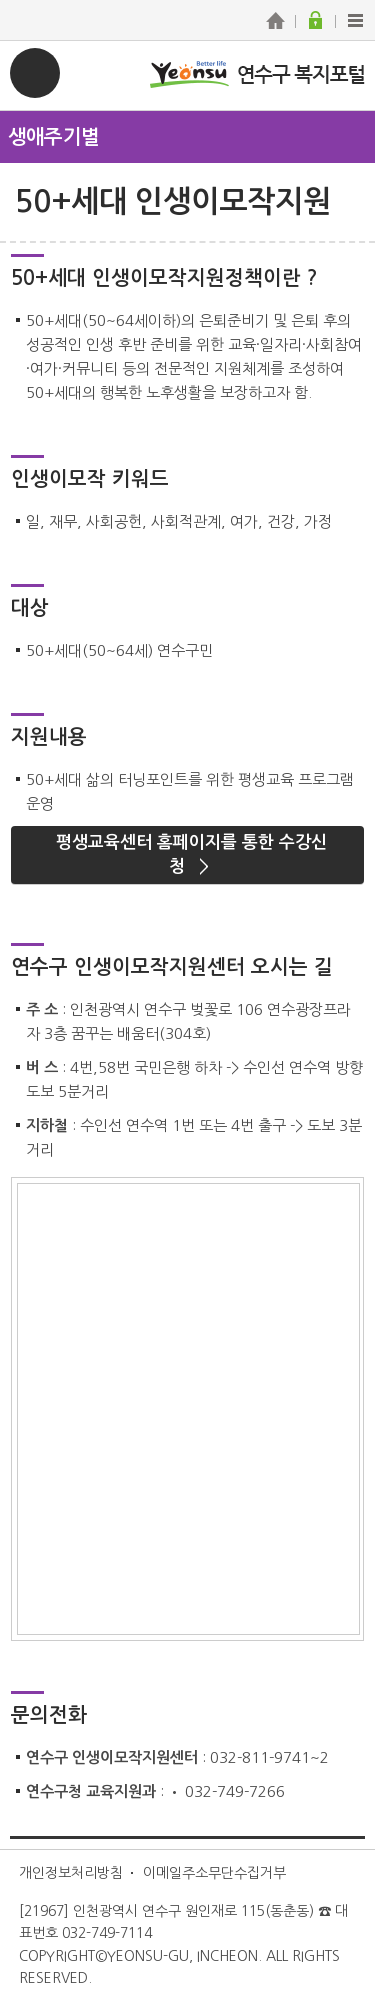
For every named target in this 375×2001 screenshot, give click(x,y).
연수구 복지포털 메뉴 (35, 73)
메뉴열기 (187, 136)
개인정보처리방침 (71, 1873)
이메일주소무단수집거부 (214, 1873)
